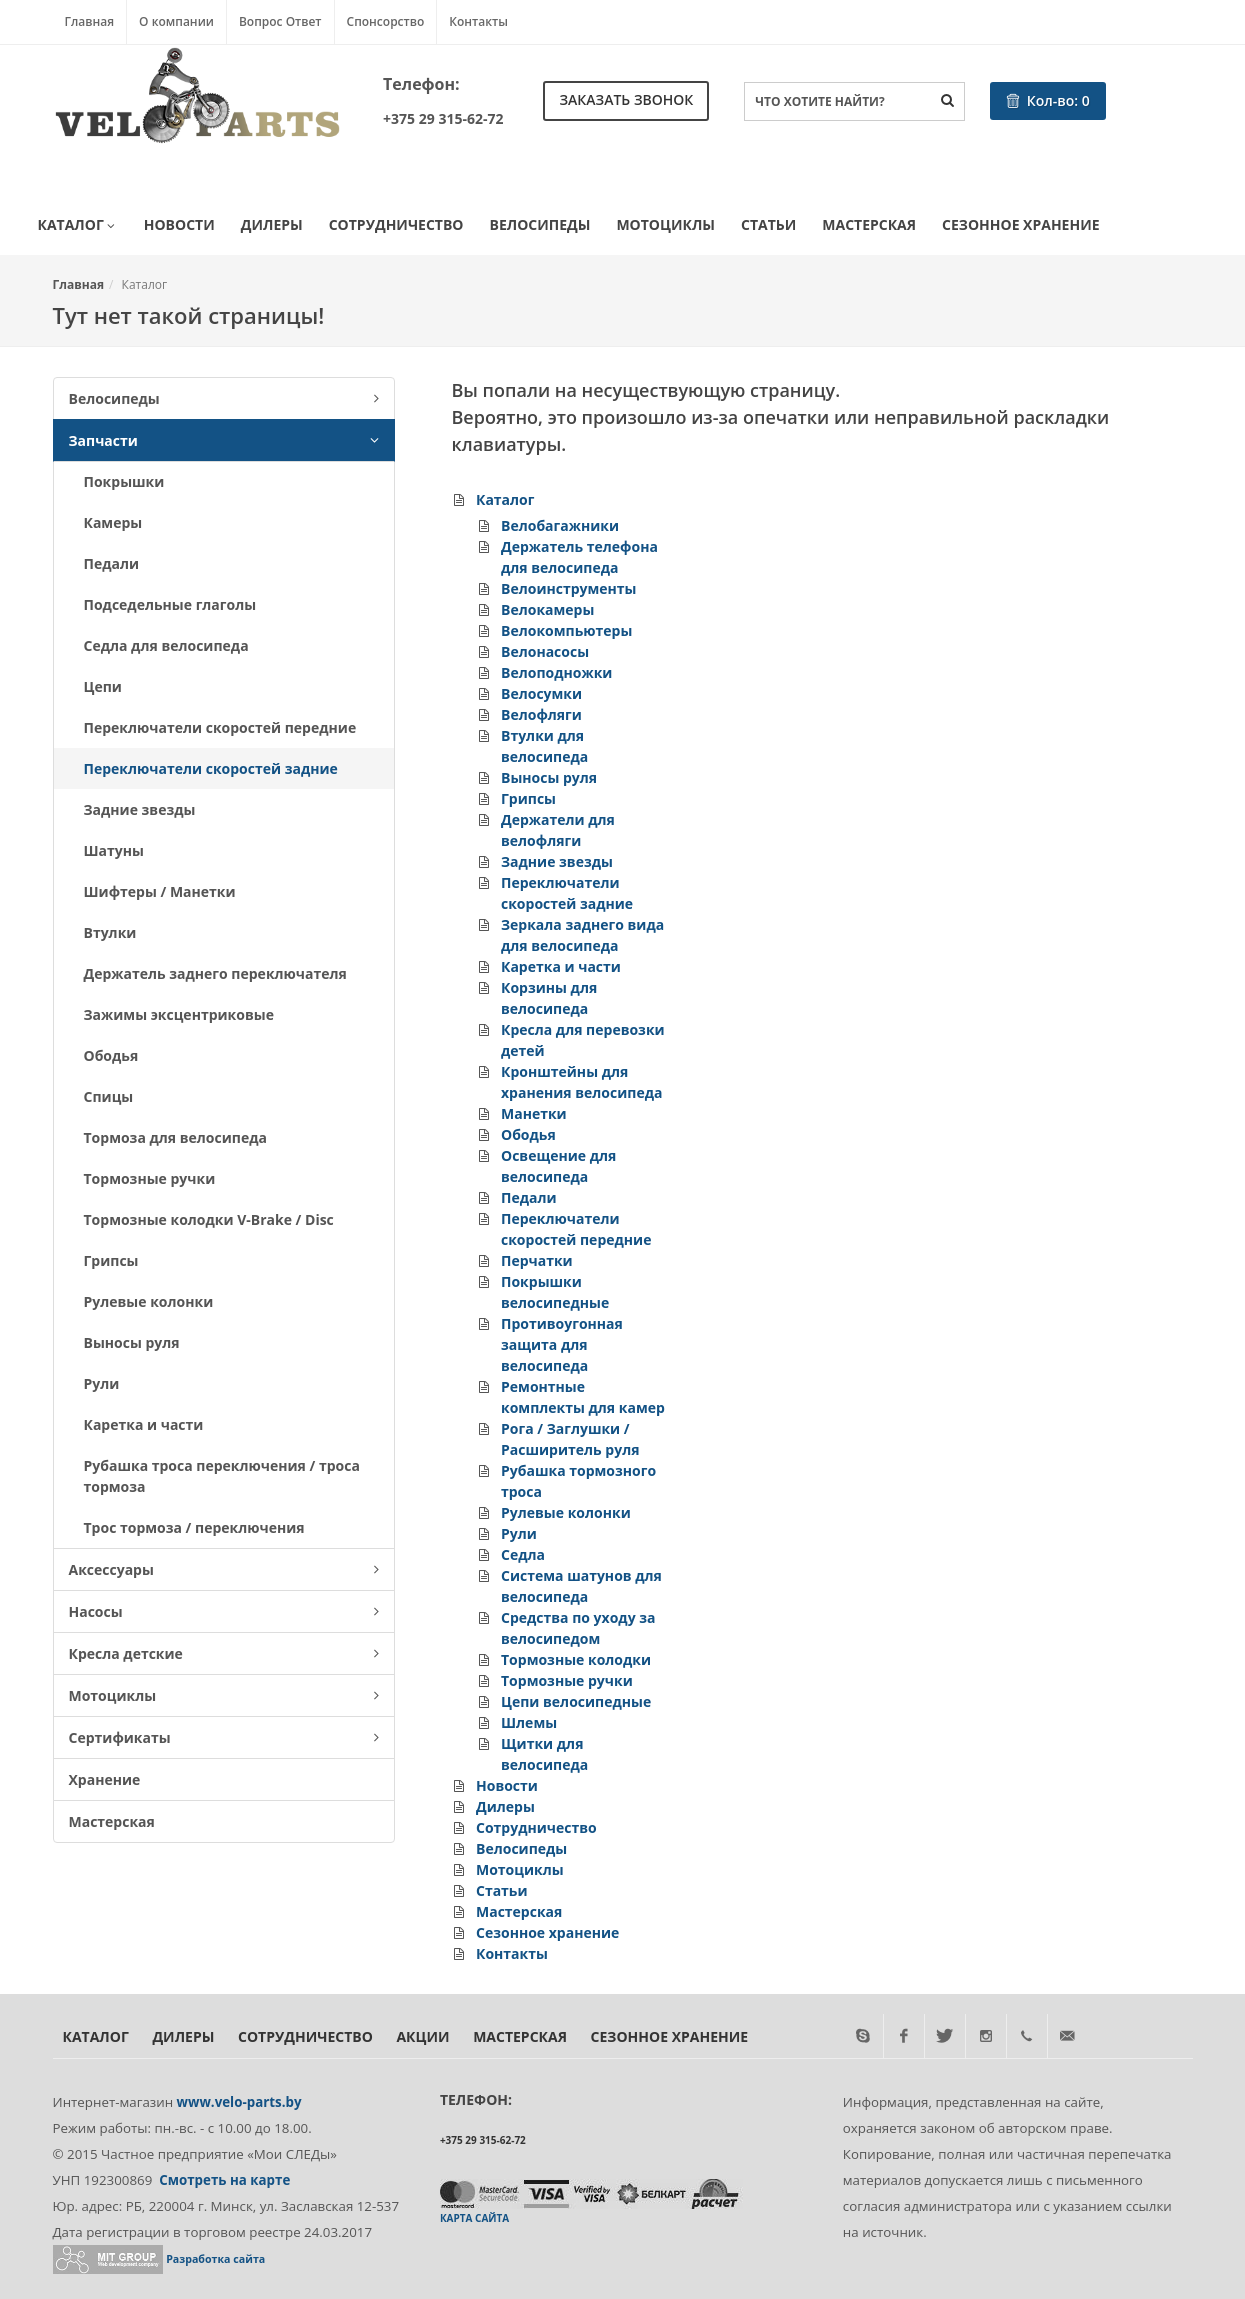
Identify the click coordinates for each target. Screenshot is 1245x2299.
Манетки (534, 1113)
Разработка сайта (215, 2259)
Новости (179, 224)
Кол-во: (1048, 100)
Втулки (110, 932)
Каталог (78, 226)
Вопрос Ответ (280, 21)
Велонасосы (545, 651)
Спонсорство (386, 21)
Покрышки (124, 481)
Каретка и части (144, 1424)
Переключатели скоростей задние (211, 768)
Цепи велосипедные (576, 1701)
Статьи (768, 224)
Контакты (478, 21)
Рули (102, 1383)
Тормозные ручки (150, 1178)
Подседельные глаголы (170, 604)
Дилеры (272, 224)
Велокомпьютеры (566, 630)
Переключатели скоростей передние (220, 727)
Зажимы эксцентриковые (179, 1014)
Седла (523, 1554)
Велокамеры (547, 609)
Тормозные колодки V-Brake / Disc (209, 1219)
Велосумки (541, 693)
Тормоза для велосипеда (175, 1137)
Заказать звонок (626, 99)
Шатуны (114, 850)
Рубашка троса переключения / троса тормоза (222, 1476)
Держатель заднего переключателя (215, 973)
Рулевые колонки (149, 1301)
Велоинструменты (569, 588)
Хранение (105, 1779)
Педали (112, 563)
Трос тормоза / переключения (194, 1527)
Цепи (103, 686)
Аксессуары (224, 1569)
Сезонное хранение (1020, 224)
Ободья (111, 1055)
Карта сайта (474, 2218)
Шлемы (529, 1722)
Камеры (113, 522)
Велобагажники (560, 525)
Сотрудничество (396, 224)
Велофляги (541, 714)
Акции (422, 2036)
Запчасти (224, 440)
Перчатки (537, 1260)
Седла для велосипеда (166, 645)
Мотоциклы (665, 224)
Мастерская (869, 224)
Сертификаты (224, 1737)
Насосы (224, 1611)
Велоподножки (556, 672)
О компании (176, 21)
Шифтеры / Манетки (160, 891)
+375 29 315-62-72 (443, 118)
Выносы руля (132, 1342)
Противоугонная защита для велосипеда (562, 1344)
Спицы (109, 1096)
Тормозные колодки (576, 1659)
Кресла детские (224, 1653)
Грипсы (111, 1260)
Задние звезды (140, 809)
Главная (90, 21)
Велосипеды (540, 224)
